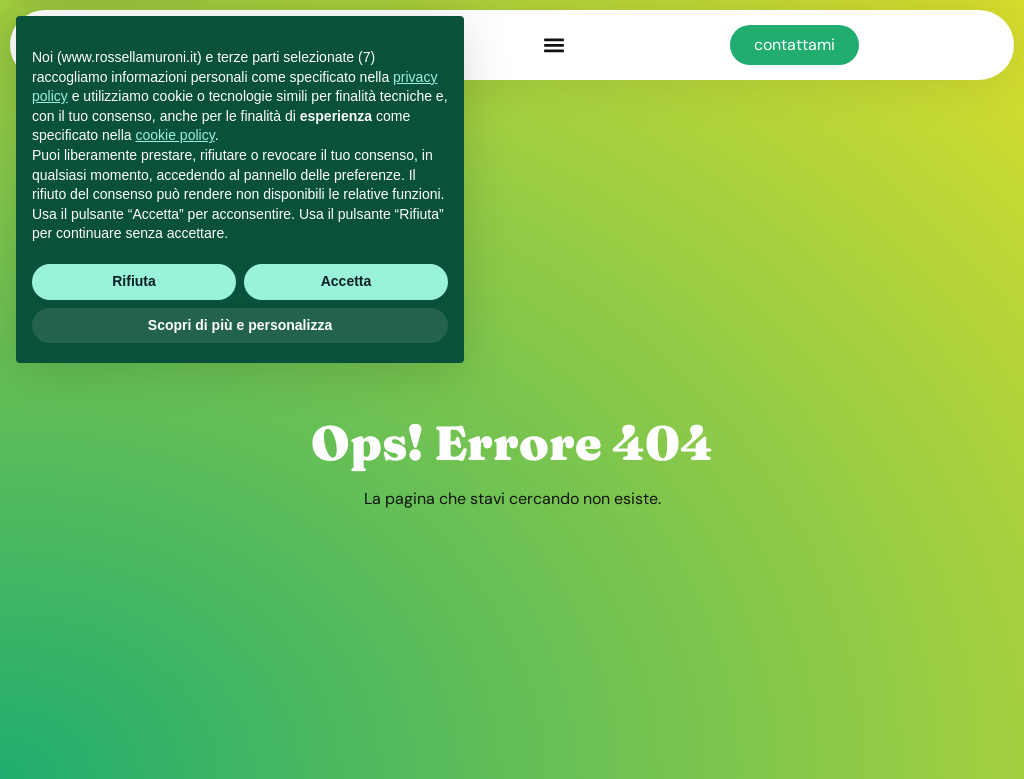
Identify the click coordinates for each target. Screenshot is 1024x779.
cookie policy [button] (175, 535)
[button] (553, 45)
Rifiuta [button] (134, 681)
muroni (271, 45)
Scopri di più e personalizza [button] (240, 724)
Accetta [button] (346, 681)
